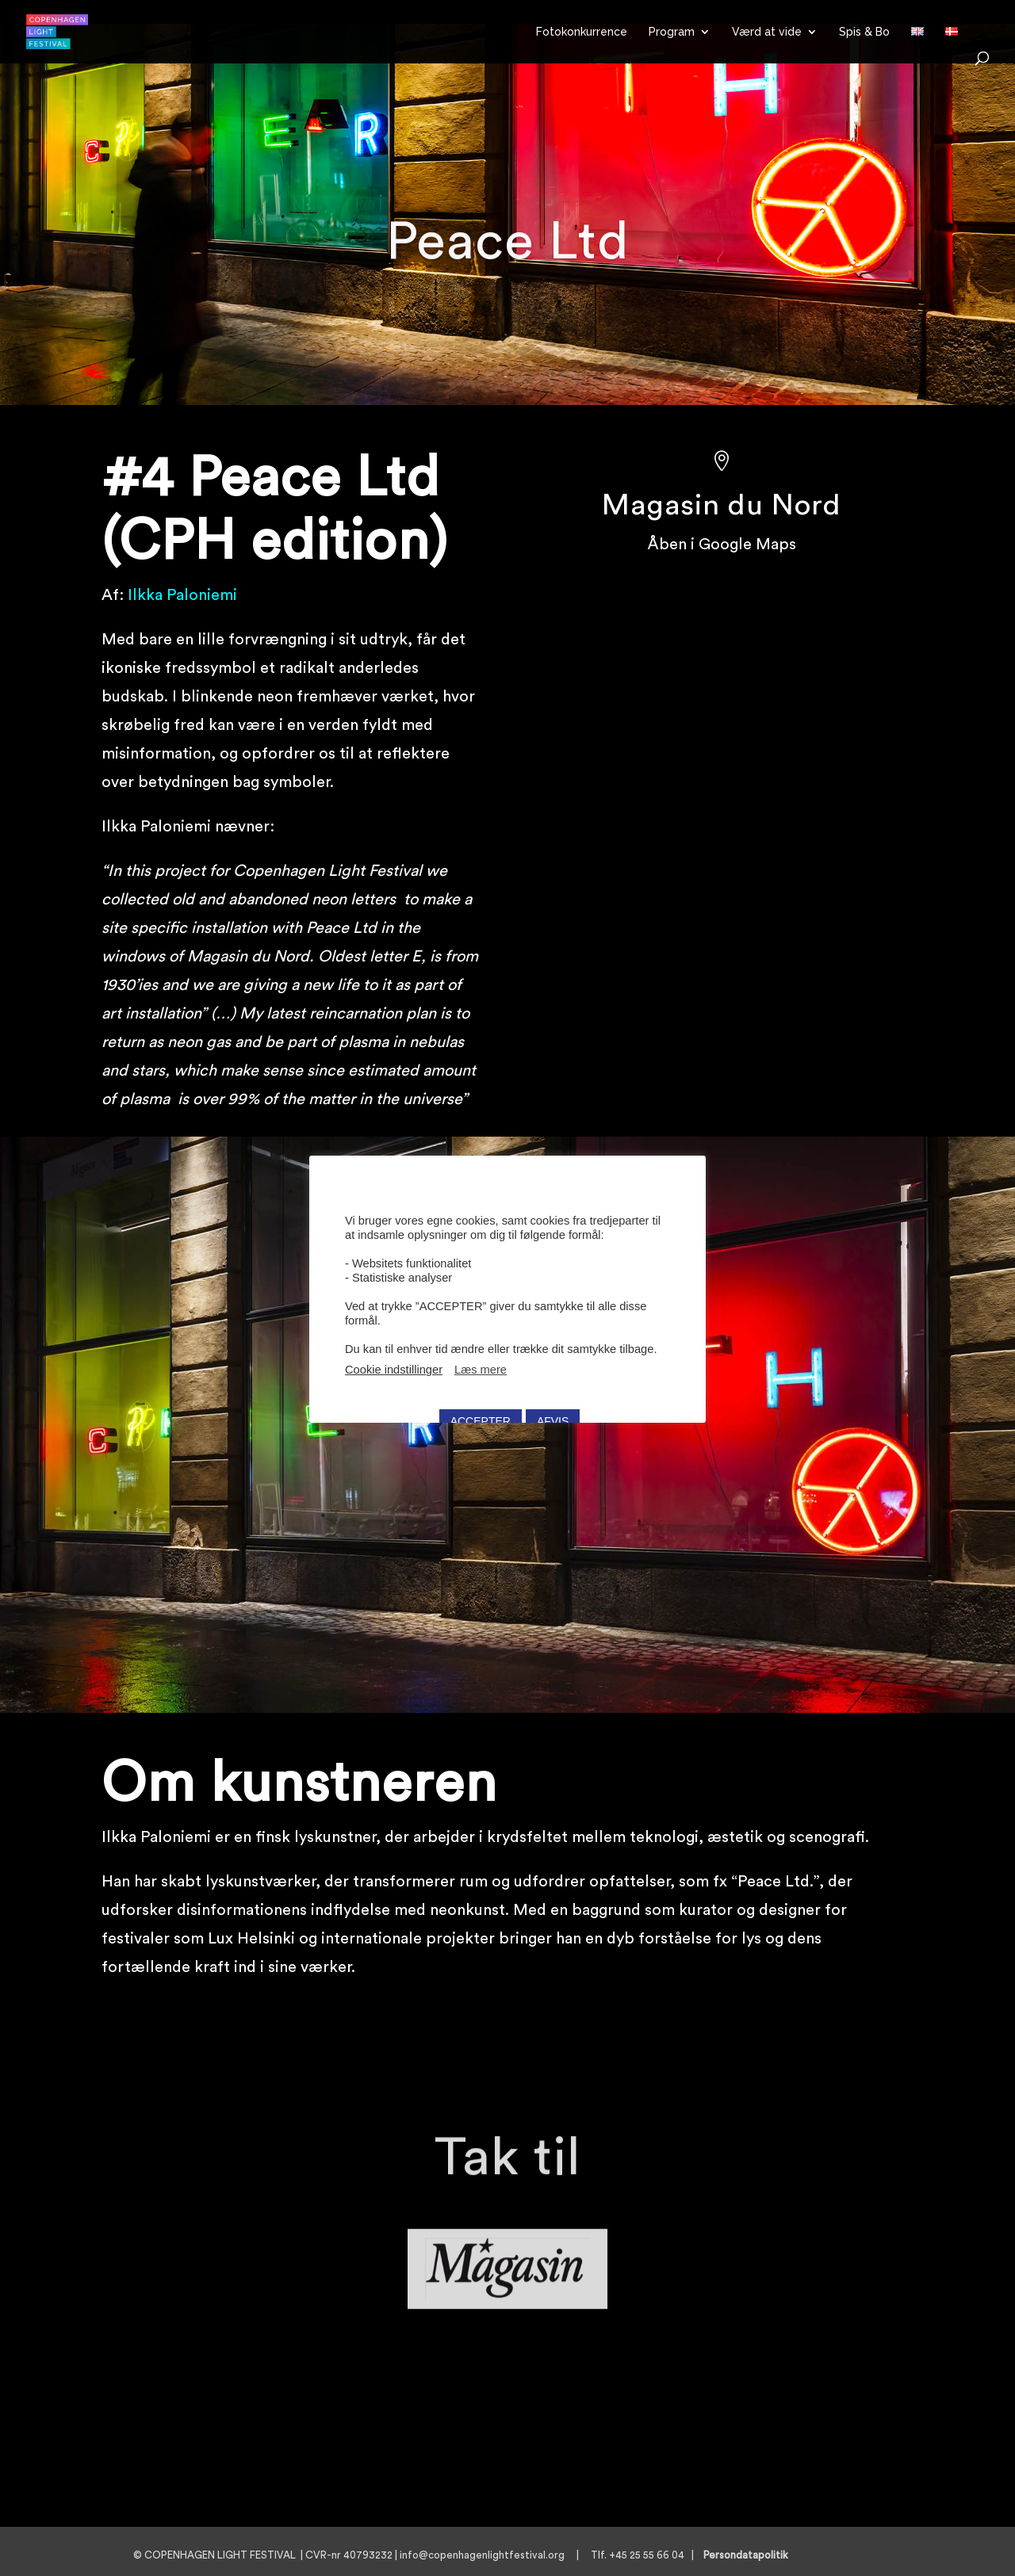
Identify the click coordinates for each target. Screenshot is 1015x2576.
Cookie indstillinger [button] (393, 1353)
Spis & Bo (864, 32)
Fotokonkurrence (581, 32)
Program (672, 32)
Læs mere (480, 1353)
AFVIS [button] (553, 1405)
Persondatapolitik (750, 2555)
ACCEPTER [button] (480, 1405)
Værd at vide (767, 32)
